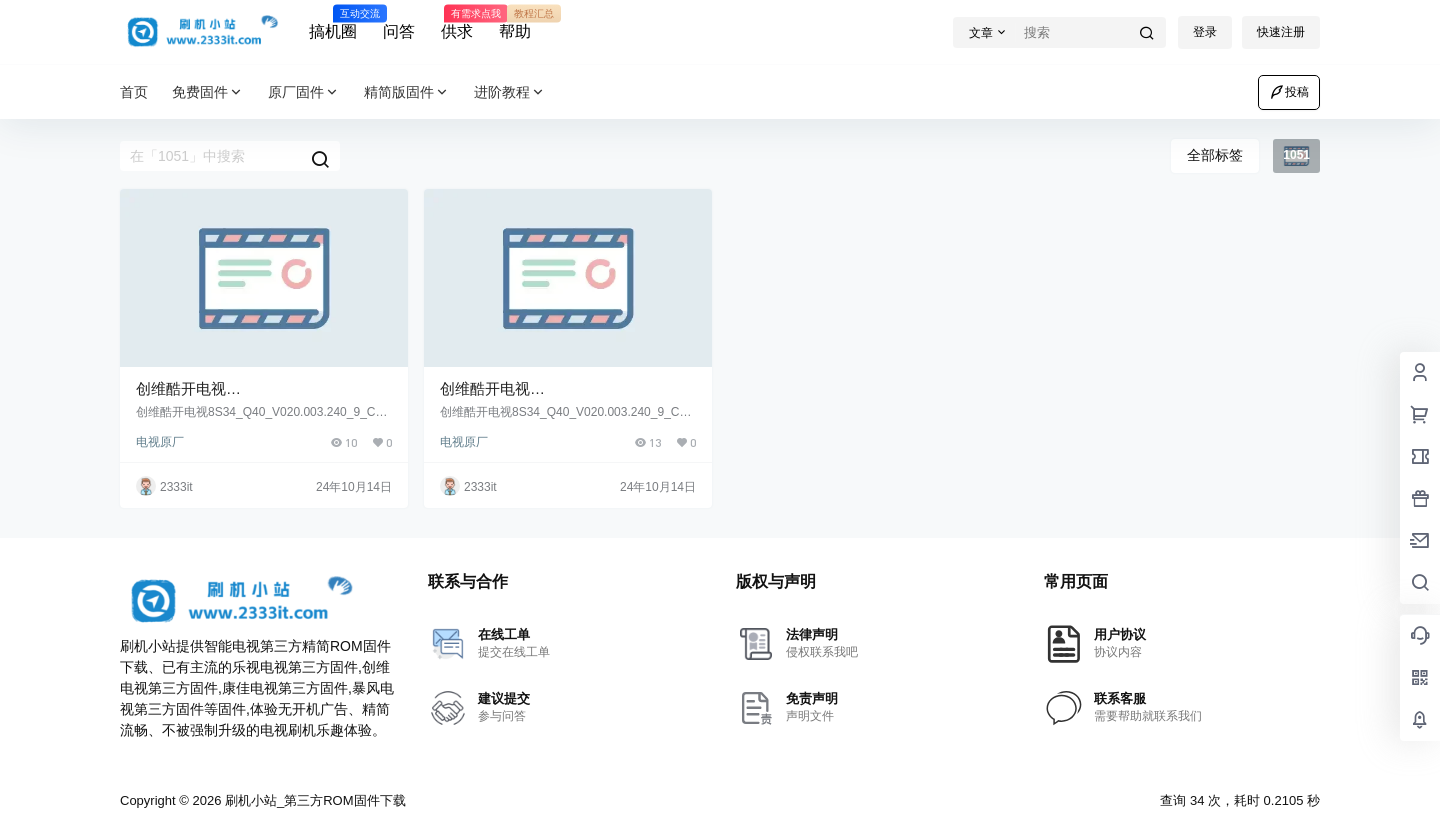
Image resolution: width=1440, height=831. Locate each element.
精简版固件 (407, 92)
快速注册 (1281, 32)
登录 (1205, 32)
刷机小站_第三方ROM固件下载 (313, 800)
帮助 (515, 23)
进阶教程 (510, 92)
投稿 (1289, 92)
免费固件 (208, 92)
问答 (399, 31)
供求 (457, 23)
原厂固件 (304, 92)
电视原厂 (160, 442)
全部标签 (1215, 155)
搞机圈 (333, 23)
